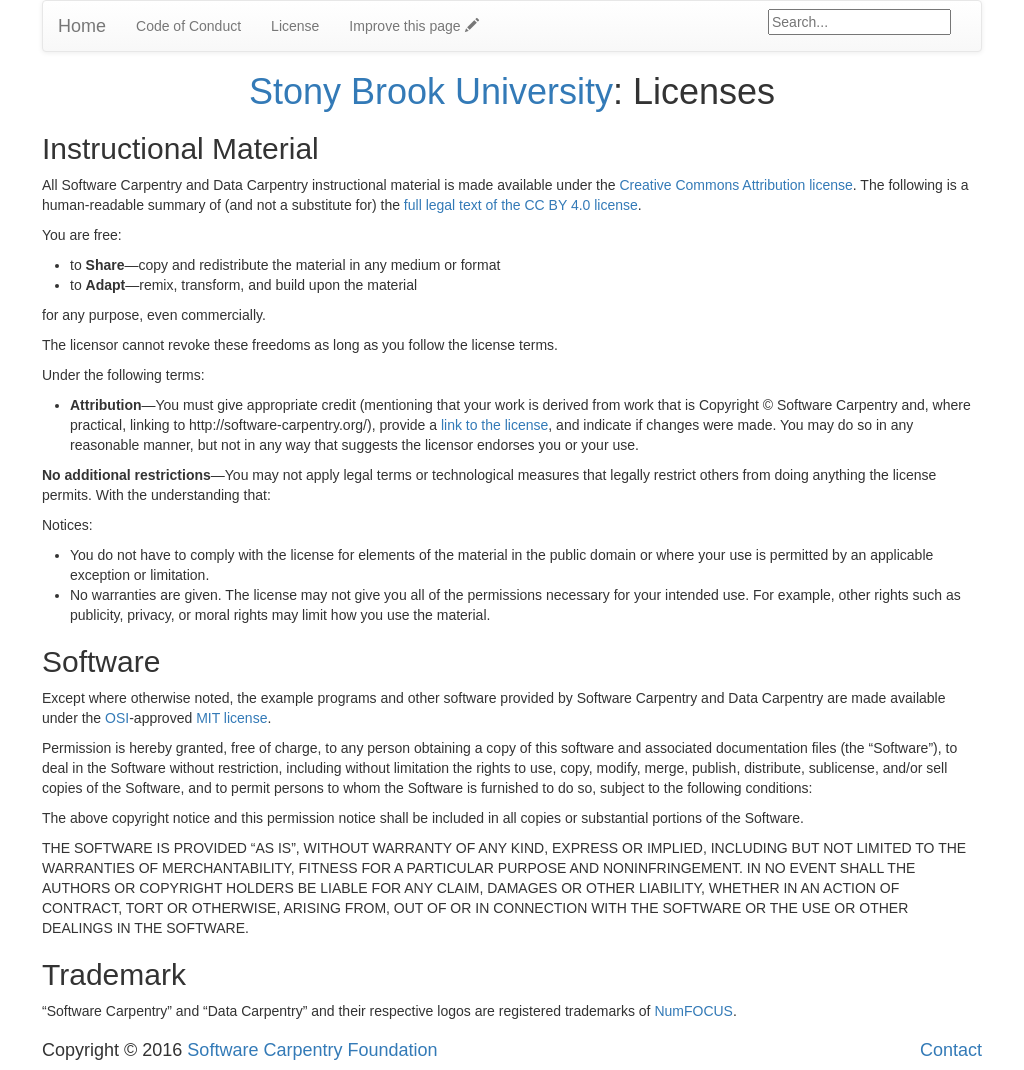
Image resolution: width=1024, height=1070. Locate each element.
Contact (951, 1050)
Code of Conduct (188, 26)
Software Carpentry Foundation (312, 1050)
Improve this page (413, 26)
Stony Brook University (431, 91)
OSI (117, 718)
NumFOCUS (693, 1011)
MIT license (231, 718)
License (295, 26)
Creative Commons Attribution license (735, 185)
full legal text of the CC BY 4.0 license (521, 205)
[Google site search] (859, 22)
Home (82, 26)
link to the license (494, 425)
